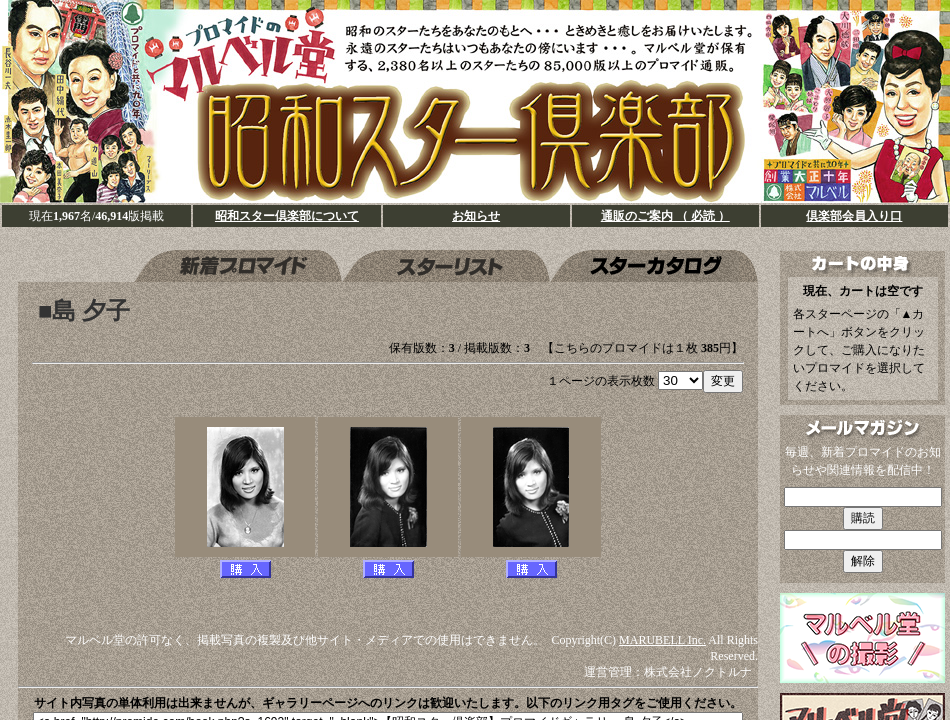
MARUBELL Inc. (662, 640)
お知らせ (476, 216)
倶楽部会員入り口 (854, 216)
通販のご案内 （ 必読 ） (665, 216)
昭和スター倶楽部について (287, 216)
